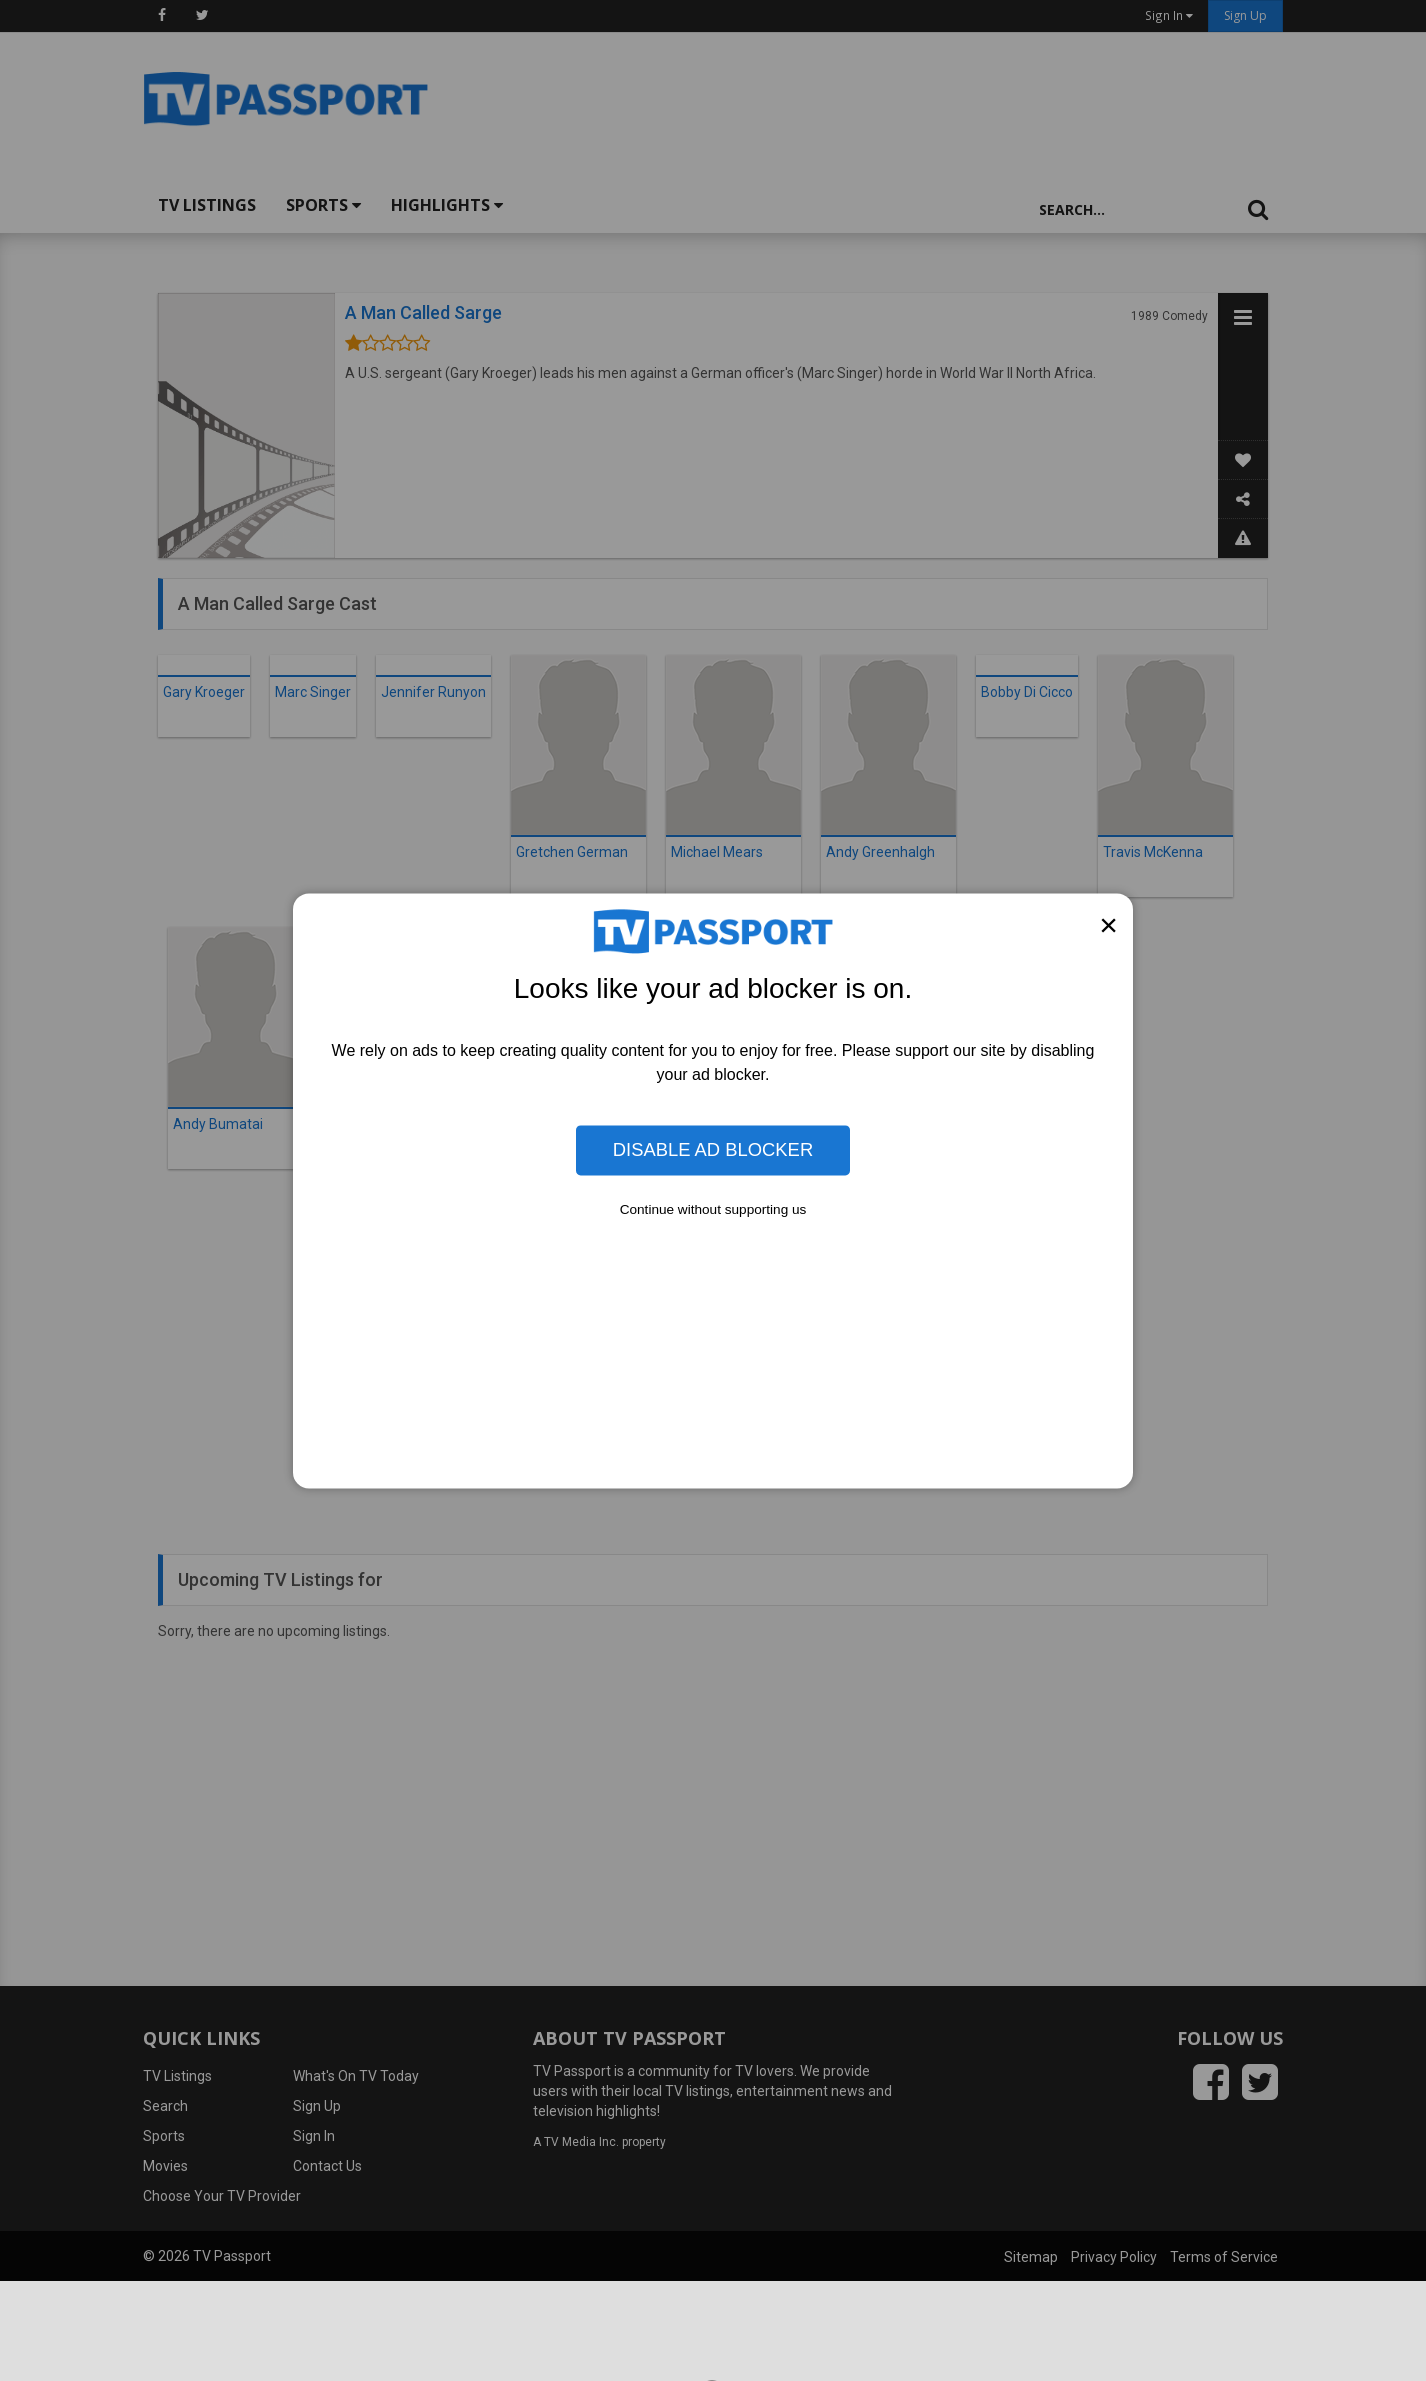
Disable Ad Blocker (713, 1149)
